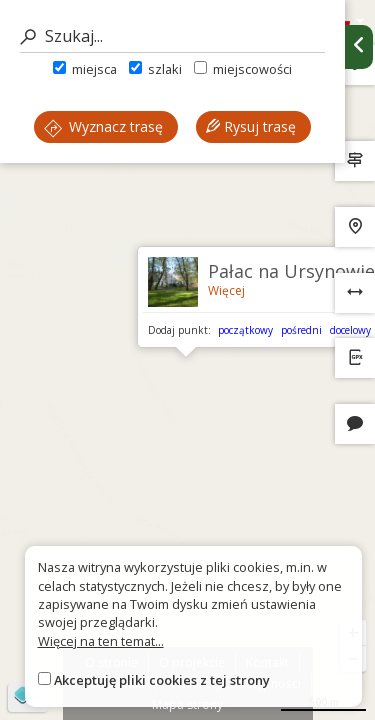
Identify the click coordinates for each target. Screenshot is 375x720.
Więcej (226, 290)
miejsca (85, 69)
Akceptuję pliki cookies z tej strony (162, 680)
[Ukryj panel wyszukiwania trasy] (359, 47)
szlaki (155, 69)
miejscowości (243, 69)
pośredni (301, 330)
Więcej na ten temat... (101, 641)
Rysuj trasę (251, 126)
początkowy (245, 330)
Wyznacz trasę (103, 126)
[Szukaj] (172, 36)
